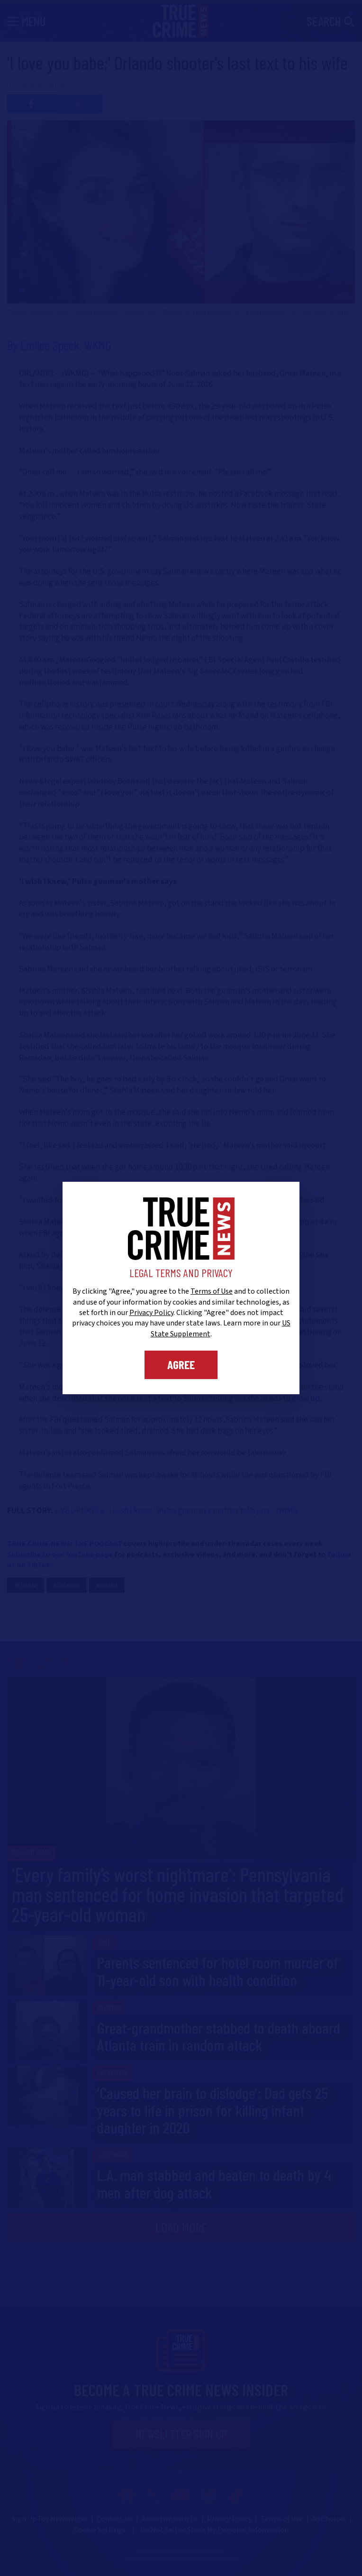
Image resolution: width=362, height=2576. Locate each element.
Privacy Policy (151, 1312)
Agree (181, 1364)
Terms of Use (211, 1291)
